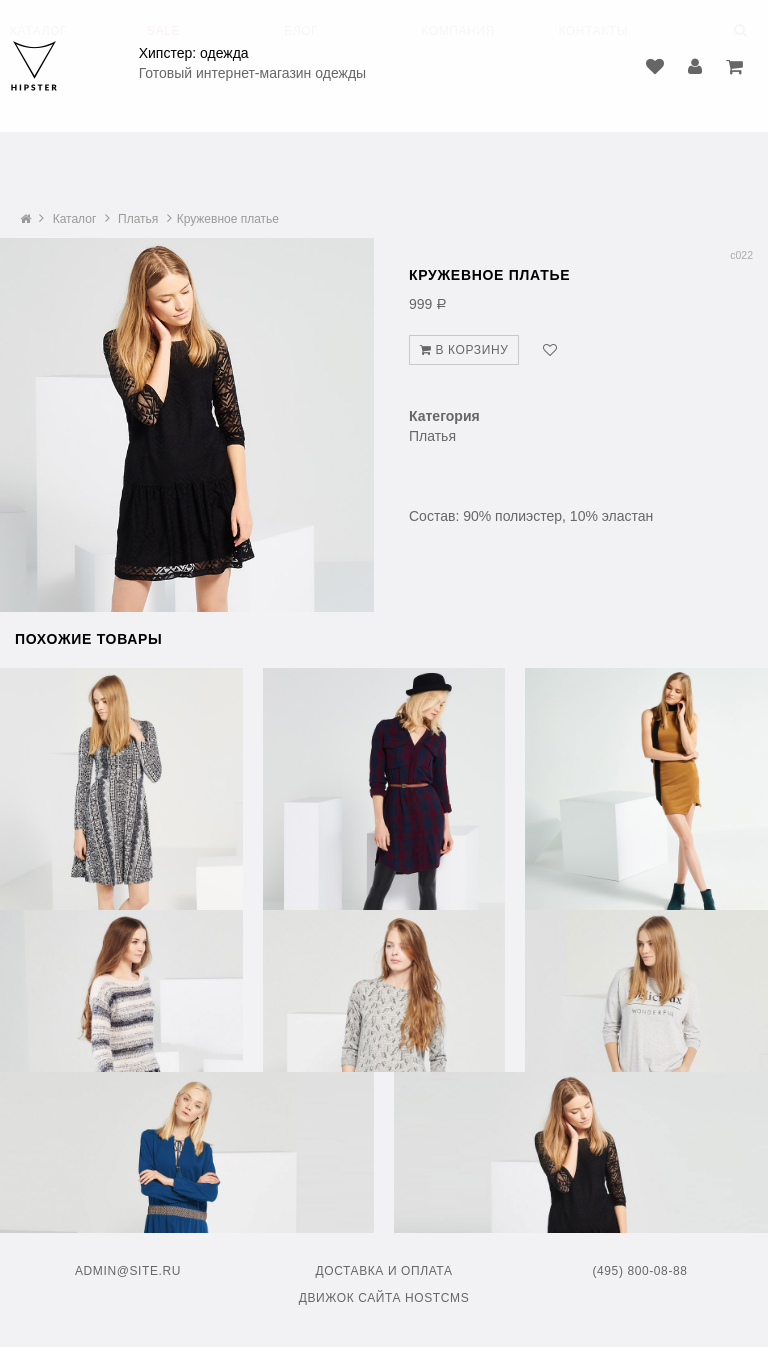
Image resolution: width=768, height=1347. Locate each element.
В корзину (464, 350)
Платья (138, 219)
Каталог (75, 219)
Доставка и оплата (384, 1271)
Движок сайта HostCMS (384, 1298)
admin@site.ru (128, 1271)
